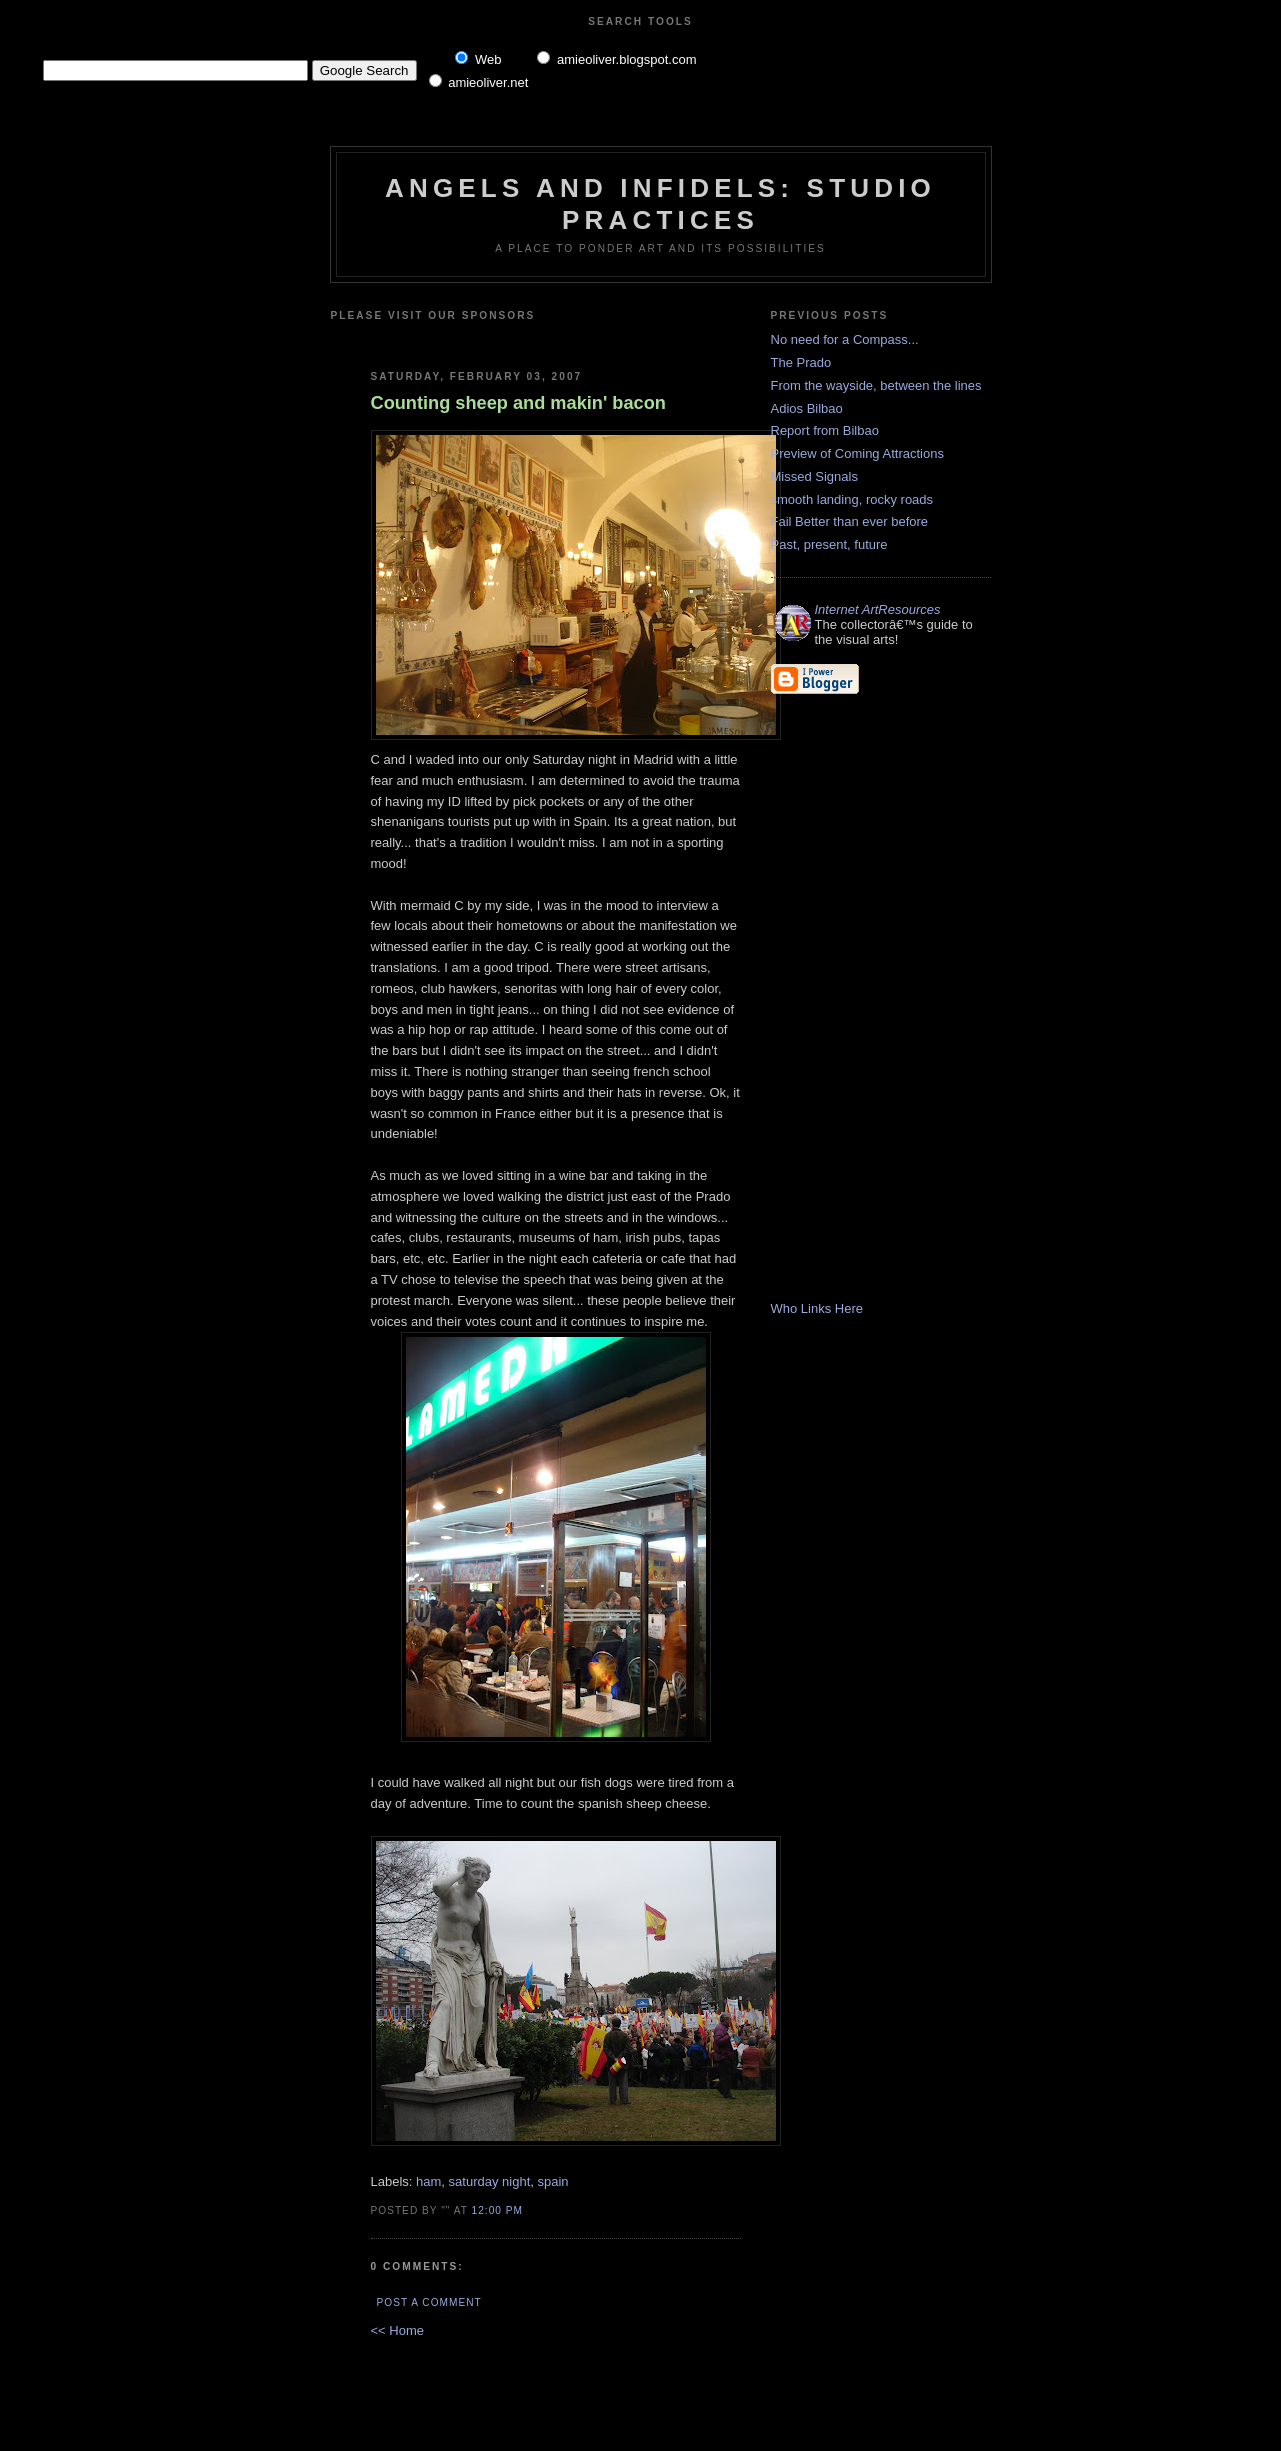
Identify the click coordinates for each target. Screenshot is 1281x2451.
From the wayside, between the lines (876, 385)
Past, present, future (829, 544)
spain (552, 2181)
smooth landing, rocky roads (852, 499)
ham (428, 2181)
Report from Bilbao (825, 430)
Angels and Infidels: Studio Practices (660, 203)
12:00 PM (497, 2210)
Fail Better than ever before (850, 521)
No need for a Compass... (845, 339)
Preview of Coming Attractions (857, 453)
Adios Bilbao (807, 408)
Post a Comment (429, 2302)
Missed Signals (814, 476)
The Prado (801, 362)
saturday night (490, 2181)
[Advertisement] (608, 337)
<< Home (397, 2330)
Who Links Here (817, 1308)
